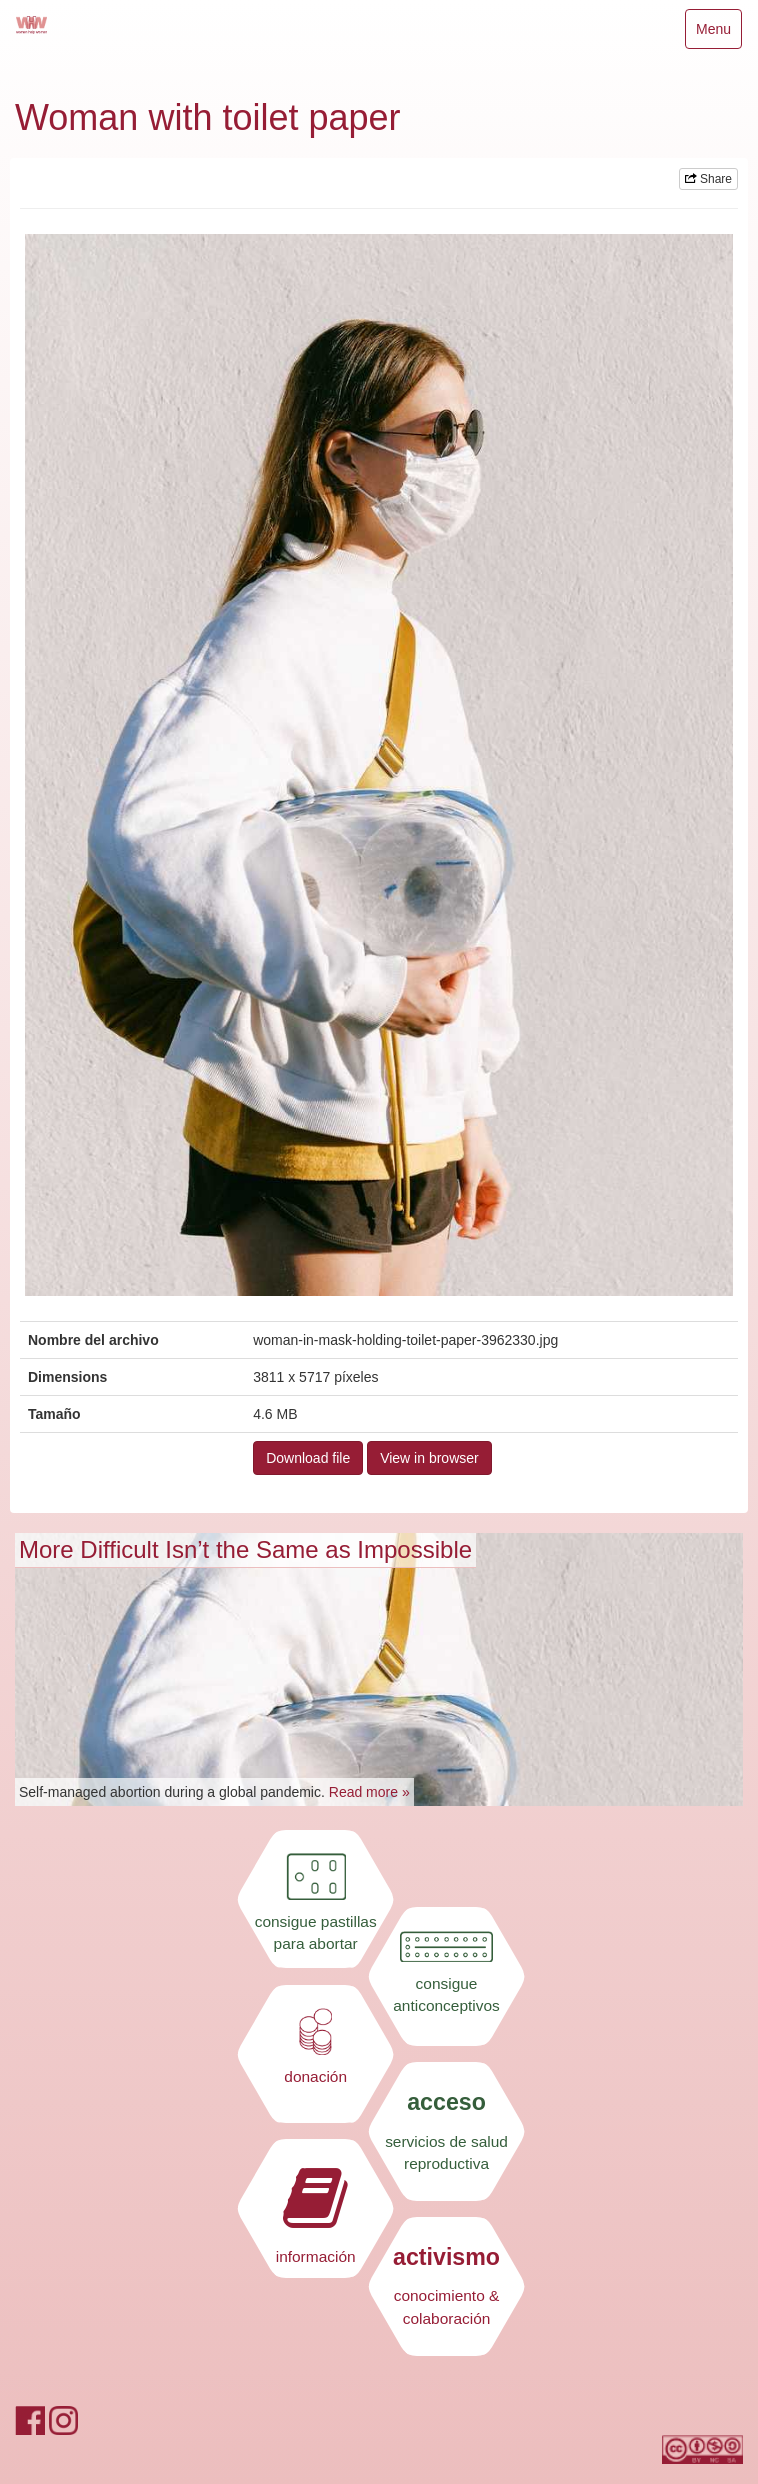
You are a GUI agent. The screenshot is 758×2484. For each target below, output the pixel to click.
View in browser (429, 1458)
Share (708, 179)
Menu (718, 33)
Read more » (369, 1792)
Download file (308, 1458)
